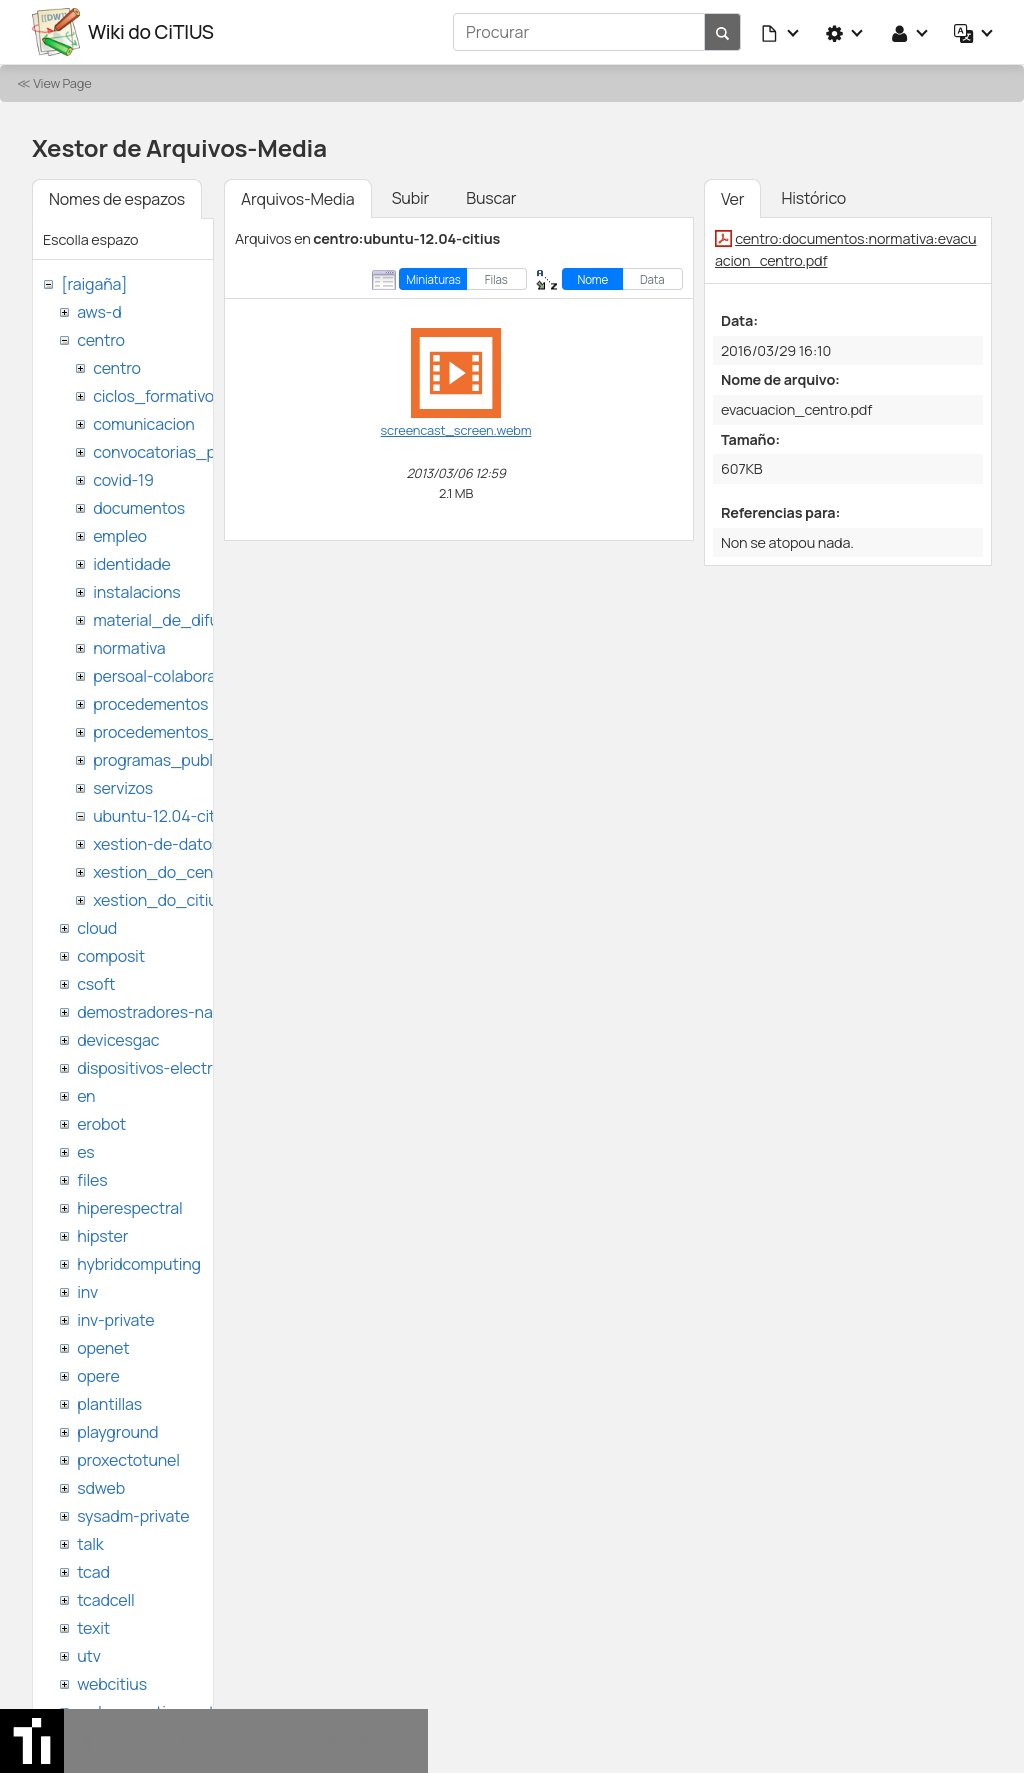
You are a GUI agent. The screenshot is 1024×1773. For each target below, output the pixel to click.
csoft (96, 984)
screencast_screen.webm (456, 430)
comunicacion (143, 424)
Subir (411, 198)
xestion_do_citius (159, 900)
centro (101, 340)
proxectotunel (128, 1460)
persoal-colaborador (166, 676)
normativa (129, 648)
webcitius (112, 1684)
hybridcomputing (139, 1264)
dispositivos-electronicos (168, 1068)
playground (117, 1432)
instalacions (136, 592)
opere (98, 1376)
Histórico (813, 198)
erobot (101, 1124)
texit (93, 1628)
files (92, 1180)
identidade (132, 564)
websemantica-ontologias (171, 1712)
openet (103, 1348)
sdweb (101, 1488)
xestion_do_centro (163, 872)
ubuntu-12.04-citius (164, 816)
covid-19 (123, 480)
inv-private (115, 1320)
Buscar (491, 198)
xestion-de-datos (156, 844)
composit (111, 956)
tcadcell (105, 1600)
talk (90, 1544)
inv (87, 1292)
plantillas (109, 1404)
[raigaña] (94, 284)
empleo (120, 536)
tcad (93, 1572)
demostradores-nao (149, 1012)
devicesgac (118, 1040)
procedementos (150, 704)
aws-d (99, 312)
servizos (123, 788)
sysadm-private (133, 1516)
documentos (139, 508)
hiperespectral (129, 1208)
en (86, 1096)
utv (89, 1656)
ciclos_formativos (157, 396)
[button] (781, 32)
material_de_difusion (171, 620)
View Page (62, 83)
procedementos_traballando (197, 732)
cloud (97, 928)
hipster (102, 1236)
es (85, 1152)
